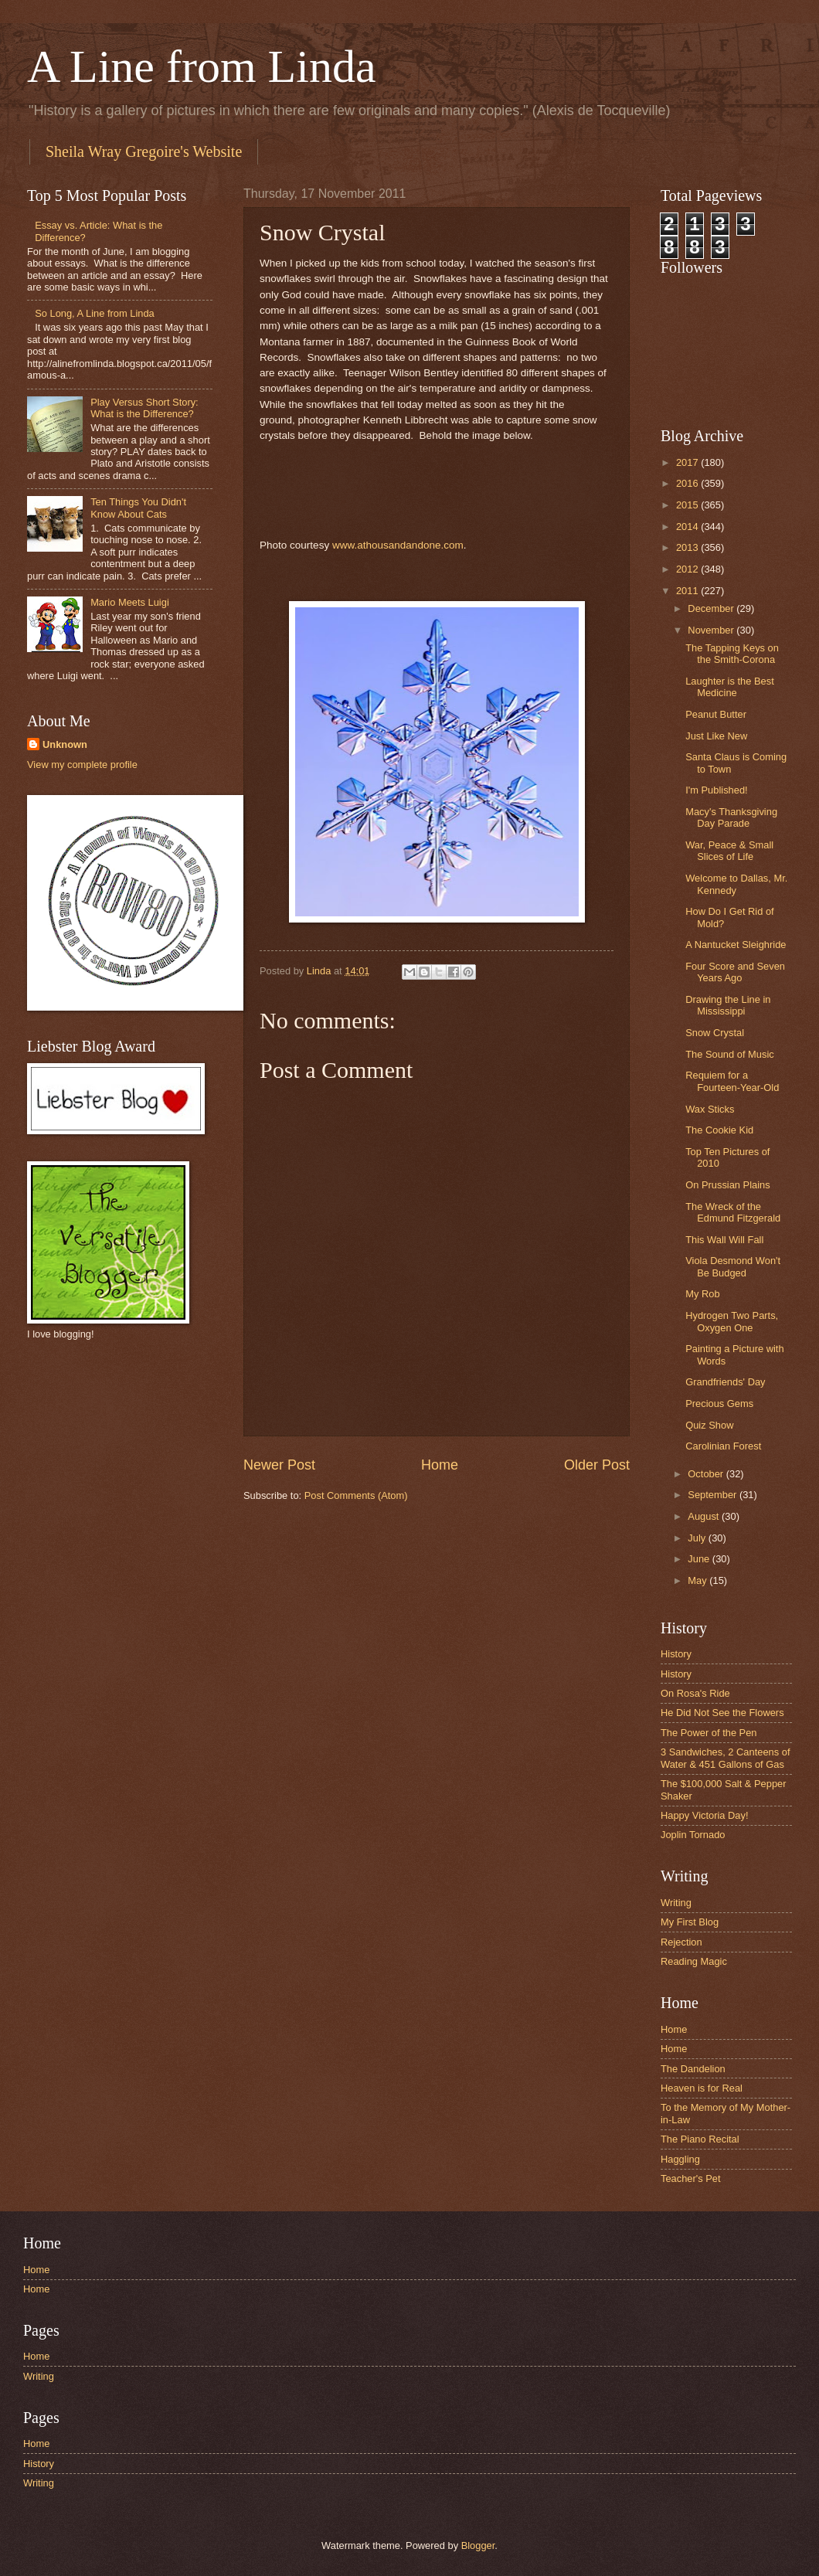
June (700, 1559)
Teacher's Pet (691, 2178)
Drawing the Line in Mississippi (727, 1005)
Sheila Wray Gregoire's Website (144, 151)
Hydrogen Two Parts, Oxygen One (731, 1321)
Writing (676, 1902)
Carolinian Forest (723, 1446)
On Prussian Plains (727, 1185)
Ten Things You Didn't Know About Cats (138, 507)
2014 (688, 526)
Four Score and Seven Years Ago (735, 972)
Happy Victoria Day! (705, 1815)
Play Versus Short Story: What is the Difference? (144, 408)
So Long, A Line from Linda (95, 313)
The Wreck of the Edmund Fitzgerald (732, 1212)
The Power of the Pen (709, 1732)
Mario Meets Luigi (129, 602)
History (676, 1654)
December (712, 608)
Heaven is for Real (702, 2088)
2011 (688, 590)
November (712, 630)
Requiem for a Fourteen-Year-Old (732, 1081)
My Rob (702, 1294)
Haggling (680, 2159)
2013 (688, 547)
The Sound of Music (729, 1054)
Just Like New (716, 736)
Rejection (681, 1942)
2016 (688, 483)
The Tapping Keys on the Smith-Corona (732, 653)
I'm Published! (716, 790)
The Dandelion (693, 2069)
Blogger (478, 2545)
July (698, 1538)
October (707, 1474)
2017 (688, 462)
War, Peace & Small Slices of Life (729, 850)
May (698, 1580)
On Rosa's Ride (695, 1693)
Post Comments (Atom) (356, 1495)
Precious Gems (719, 1403)
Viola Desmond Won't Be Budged (732, 1266)
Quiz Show (709, 1425)
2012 (688, 569)
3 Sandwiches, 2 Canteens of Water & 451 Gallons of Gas (725, 1757)
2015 (688, 505)
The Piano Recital (700, 2139)
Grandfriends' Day (725, 1382)
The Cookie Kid (719, 1130)
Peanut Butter (715, 714)
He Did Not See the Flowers (722, 1712)
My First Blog (690, 1922)
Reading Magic (694, 1961)
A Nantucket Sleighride (735, 944)
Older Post (597, 1465)
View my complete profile (82, 764)
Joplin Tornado (693, 1834)
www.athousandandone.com (398, 545)
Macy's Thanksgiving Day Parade (731, 817)
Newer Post (279, 1465)
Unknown (64, 744)
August (705, 1516)
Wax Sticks (709, 1109)
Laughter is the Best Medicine (729, 686)
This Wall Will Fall (724, 1240)
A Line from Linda (201, 66)
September (713, 1494)
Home (439, 1465)
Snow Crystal (714, 1032)
